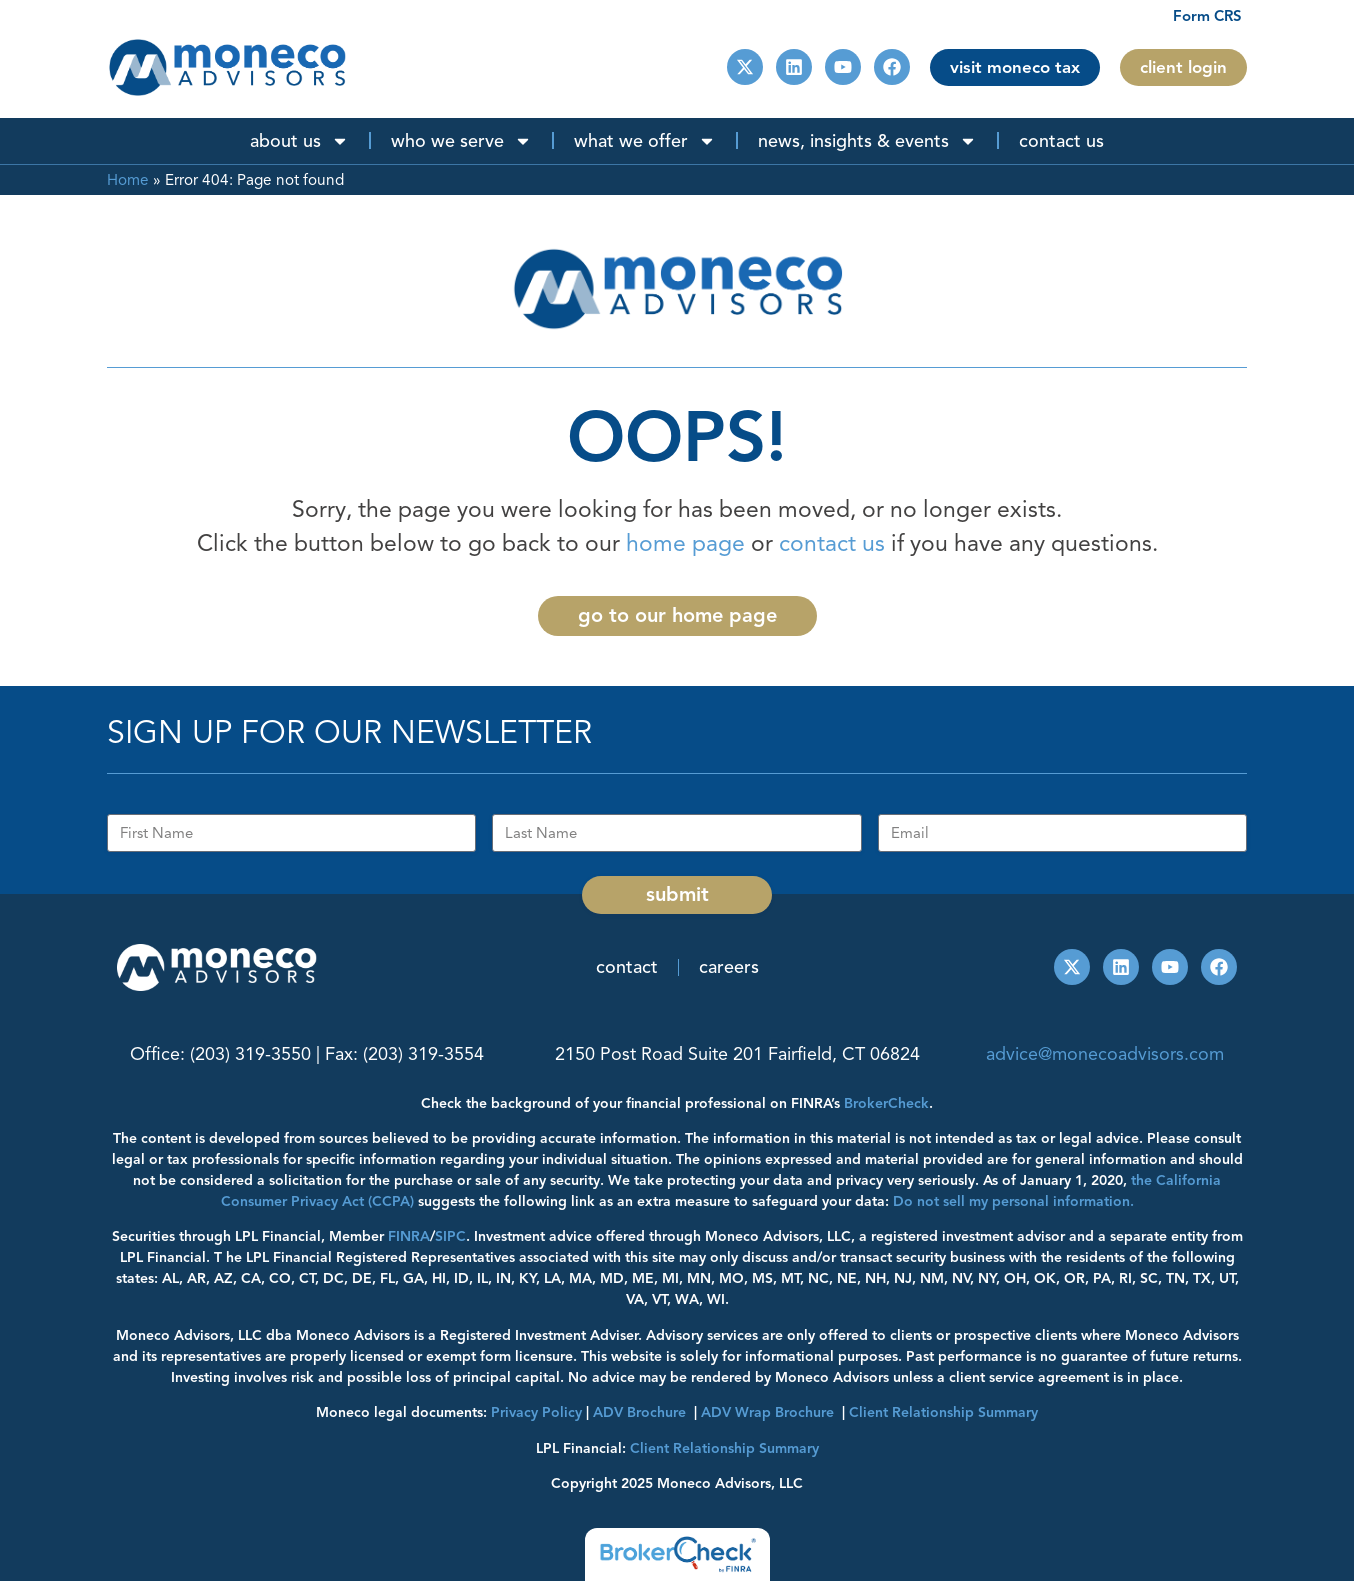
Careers (729, 967)
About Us (299, 141)
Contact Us (1061, 141)
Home (128, 179)
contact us (832, 543)
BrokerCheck (886, 1103)
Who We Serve (461, 141)
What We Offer (645, 141)
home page (685, 543)
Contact (627, 967)
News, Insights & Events (867, 141)
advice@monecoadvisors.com (1105, 1054)
